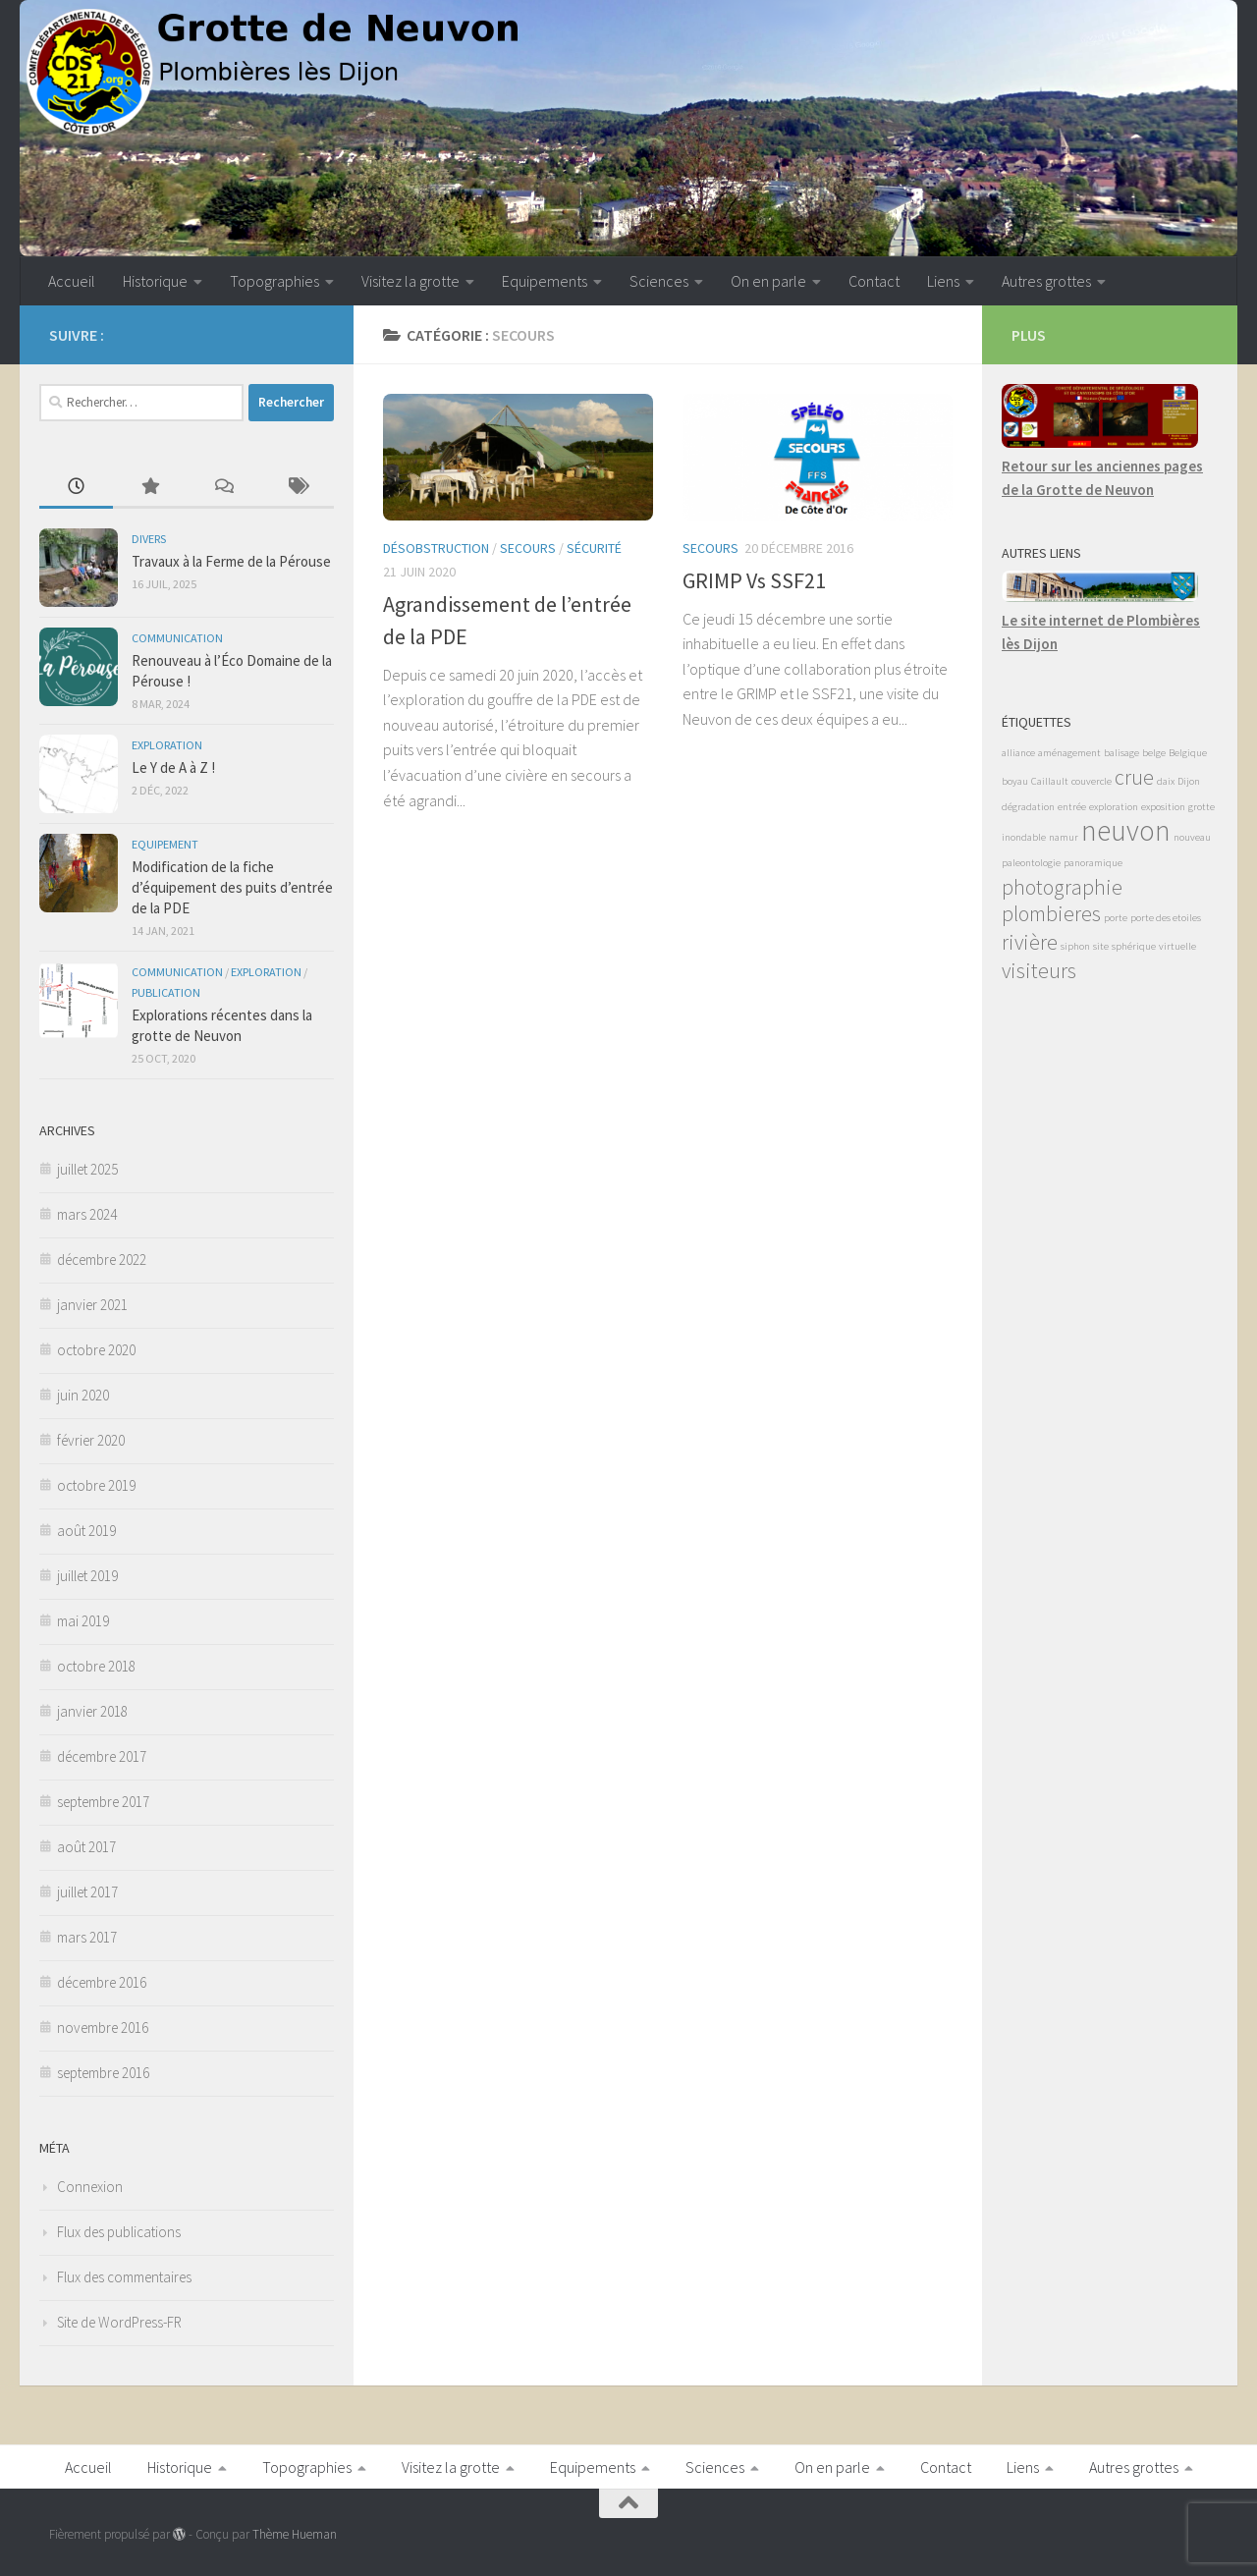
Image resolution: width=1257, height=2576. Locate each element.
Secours (528, 548)
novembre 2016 (102, 2027)
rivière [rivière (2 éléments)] (1030, 942)
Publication (166, 992)
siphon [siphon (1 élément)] (1075, 946)
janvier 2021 (92, 1304)
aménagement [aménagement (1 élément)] (1069, 752)
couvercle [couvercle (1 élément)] (1091, 781)
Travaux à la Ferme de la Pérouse (231, 561)
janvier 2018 (92, 1711)
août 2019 (86, 1530)
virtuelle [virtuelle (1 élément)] (1177, 946)
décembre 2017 (101, 1756)
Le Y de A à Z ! (173, 767)
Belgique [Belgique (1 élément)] (1188, 752)
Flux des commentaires (124, 2277)
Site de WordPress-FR (119, 2322)
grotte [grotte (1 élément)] (1201, 806)
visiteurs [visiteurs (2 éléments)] (1039, 970)
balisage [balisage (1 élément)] (1121, 752)
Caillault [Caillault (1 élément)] (1049, 781)
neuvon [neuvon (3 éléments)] (1126, 830)
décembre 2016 (101, 1982)
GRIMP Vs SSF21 (754, 580)
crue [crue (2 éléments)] (1134, 777)
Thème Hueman (294, 2534)
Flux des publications (119, 2231)
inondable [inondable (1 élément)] (1024, 837)
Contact (874, 281)
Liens (943, 281)
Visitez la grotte (410, 281)
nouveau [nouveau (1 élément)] (1192, 837)
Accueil (71, 281)
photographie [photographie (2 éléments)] (1062, 887)
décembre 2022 (101, 1259)
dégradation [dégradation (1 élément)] (1028, 806)
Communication (177, 637)
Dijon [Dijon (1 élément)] (1188, 781)
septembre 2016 (103, 2072)
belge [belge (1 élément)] (1154, 752)
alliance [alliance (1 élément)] (1018, 752)
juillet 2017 (87, 1892)
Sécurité (594, 548)
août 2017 (86, 1846)
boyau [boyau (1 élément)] (1015, 781)
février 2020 (91, 1440)
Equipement (165, 844)
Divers (149, 538)
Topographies (274, 281)
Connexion (90, 2186)
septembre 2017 (103, 1801)
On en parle (768, 281)
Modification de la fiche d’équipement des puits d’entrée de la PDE (232, 887)
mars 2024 (87, 1214)
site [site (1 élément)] (1101, 946)
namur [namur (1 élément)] (1063, 837)
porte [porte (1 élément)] (1115, 917)
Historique (155, 281)
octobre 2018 (96, 1666)
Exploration (167, 745)
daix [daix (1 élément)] (1166, 781)
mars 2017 (87, 1937)
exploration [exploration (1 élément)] (1113, 806)
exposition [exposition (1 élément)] (1163, 806)
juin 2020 (83, 1395)
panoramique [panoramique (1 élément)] (1093, 862)
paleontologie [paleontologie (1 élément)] (1031, 862)
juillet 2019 (87, 1575)
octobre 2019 (96, 1485)
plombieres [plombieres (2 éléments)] (1051, 913)
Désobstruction (436, 548)
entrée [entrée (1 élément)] (1072, 806)
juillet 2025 (87, 1169)
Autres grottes (1046, 281)
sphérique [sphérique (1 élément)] (1134, 946)
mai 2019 (83, 1621)
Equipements (544, 281)
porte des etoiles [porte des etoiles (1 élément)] (1165, 917)
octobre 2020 (96, 1350)
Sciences (658, 281)
